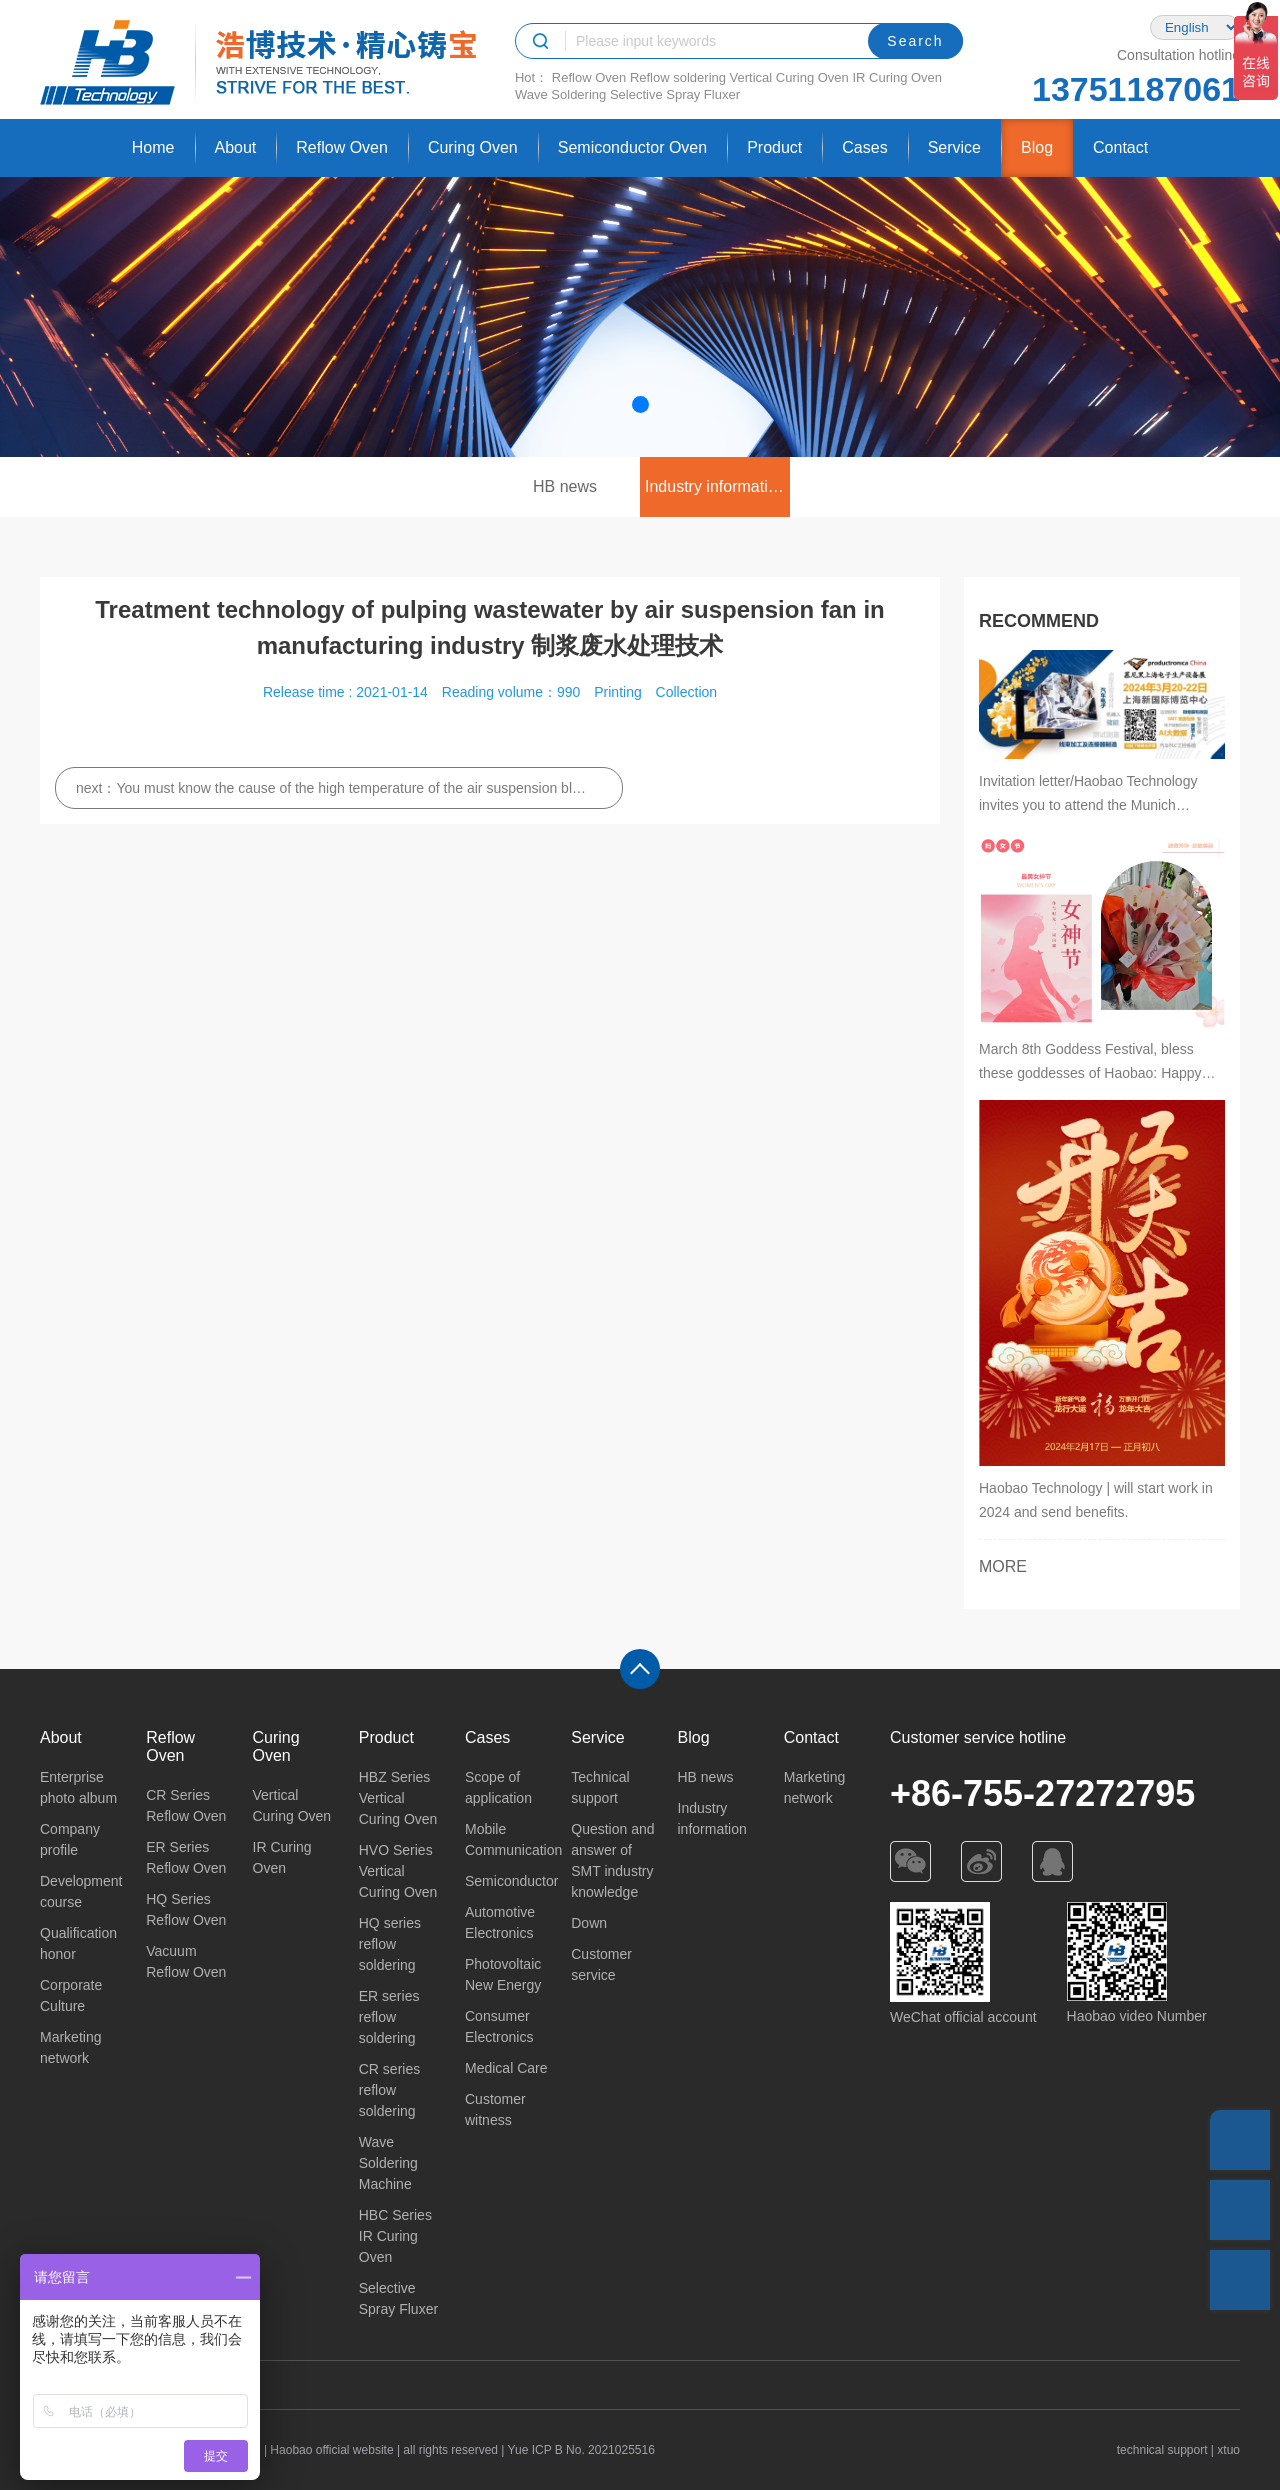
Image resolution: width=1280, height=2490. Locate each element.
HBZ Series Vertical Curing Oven (398, 1798)
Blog (1037, 147)
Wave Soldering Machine (388, 2163)
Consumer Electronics (499, 2026)
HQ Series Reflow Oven (186, 1909)
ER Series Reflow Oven (186, 1857)
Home (153, 147)
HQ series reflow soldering (390, 1944)
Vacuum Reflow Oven (186, 1961)
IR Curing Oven (897, 77)
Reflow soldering (678, 77)
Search (915, 41)
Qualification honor (78, 1943)
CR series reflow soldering (389, 2090)
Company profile (70, 1839)
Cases (864, 147)
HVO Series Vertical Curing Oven (398, 1871)
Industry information (715, 486)
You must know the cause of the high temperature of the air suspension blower (351, 788)
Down (589, 1923)
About (236, 147)
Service (954, 147)
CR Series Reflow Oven (186, 1805)
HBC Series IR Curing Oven (395, 2236)
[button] (640, 404)
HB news (565, 486)
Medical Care (506, 2068)
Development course (81, 1891)
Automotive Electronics (500, 1922)
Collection (686, 692)
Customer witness (495, 2109)
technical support (1162, 2450)
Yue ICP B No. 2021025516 (581, 2450)
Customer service (601, 1964)
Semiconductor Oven (632, 147)
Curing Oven (473, 147)
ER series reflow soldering (389, 2017)
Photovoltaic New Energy (503, 1974)
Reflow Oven (589, 77)
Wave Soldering (560, 94)
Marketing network (70, 2047)
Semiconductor (509, 1881)
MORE (1003, 1566)
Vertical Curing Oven (789, 77)
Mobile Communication (509, 1839)
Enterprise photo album (78, 1787)
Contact (1120, 147)
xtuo (1228, 2450)
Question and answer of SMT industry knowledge (612, 1860)
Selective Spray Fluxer (675, 94)
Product (774, 147)
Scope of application (498, 1787)
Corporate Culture (71, 1995)
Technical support (600, 1787)
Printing (617, 692)
